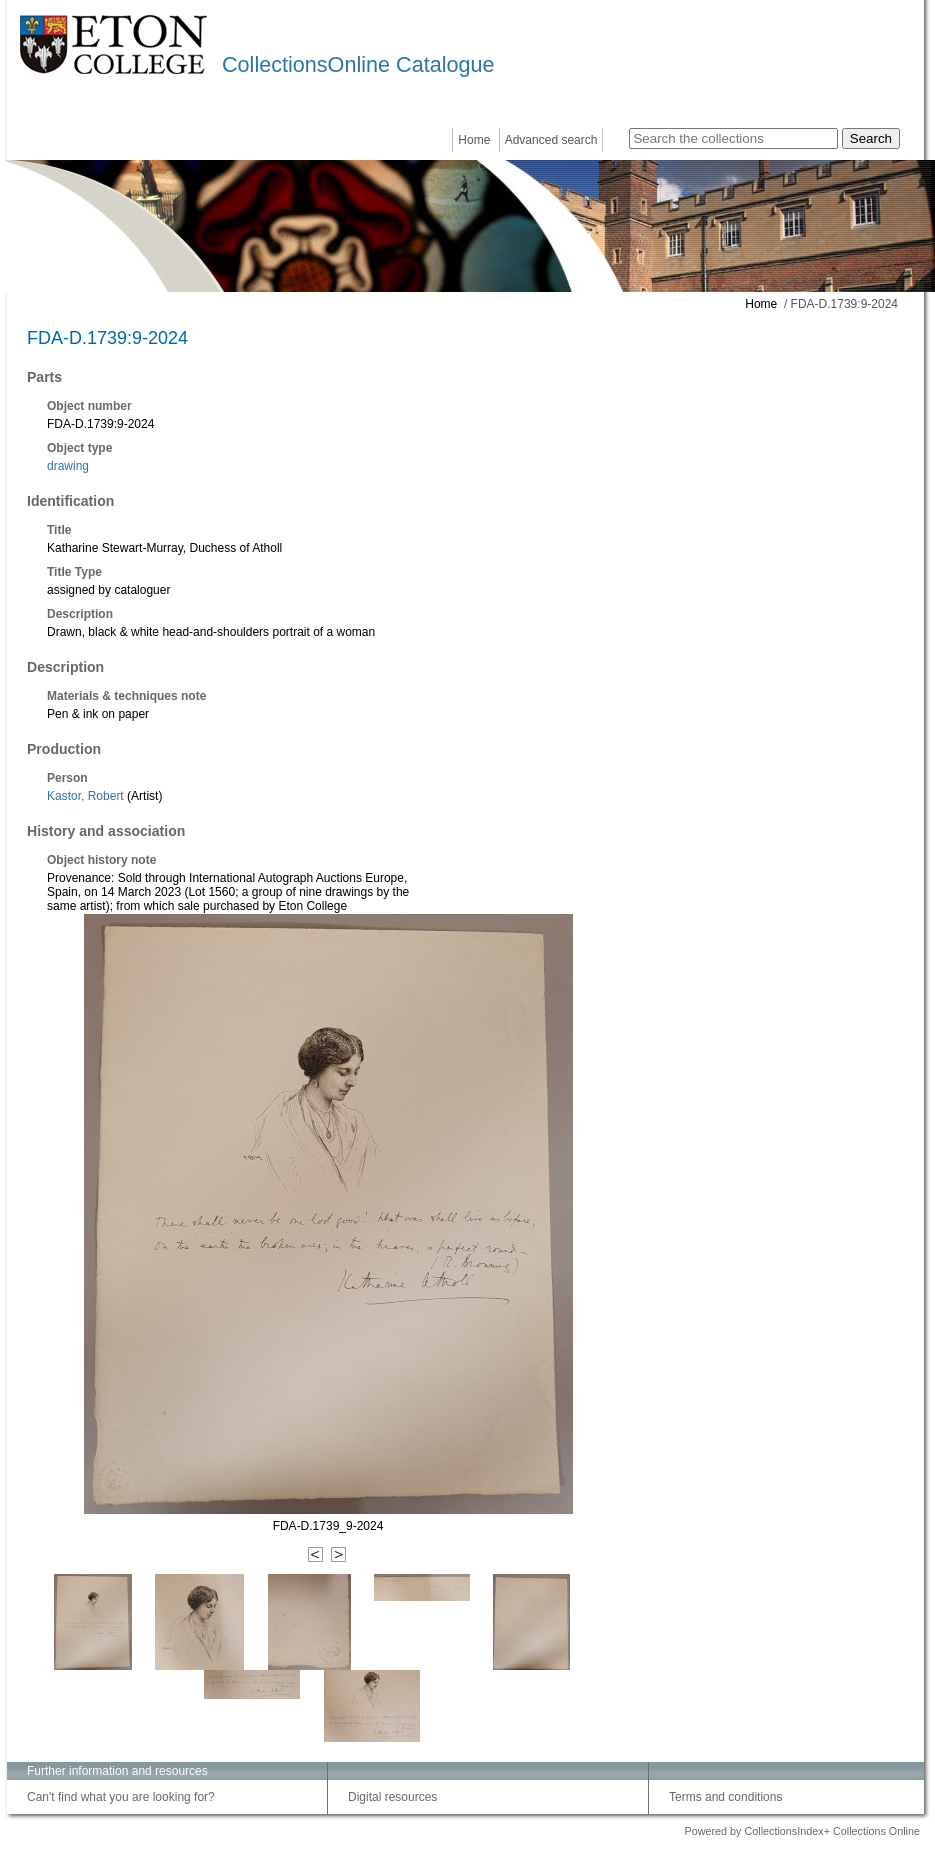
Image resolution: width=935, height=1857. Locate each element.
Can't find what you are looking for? (121, 1797)
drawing (68, 466)
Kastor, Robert (85, 796)
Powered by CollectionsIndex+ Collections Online (802, 1831)
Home (474, 140)
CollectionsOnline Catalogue (358, 64)
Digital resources (392, 1797)
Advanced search (551, 140)
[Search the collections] (733, 138)
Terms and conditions (725, 1797)
